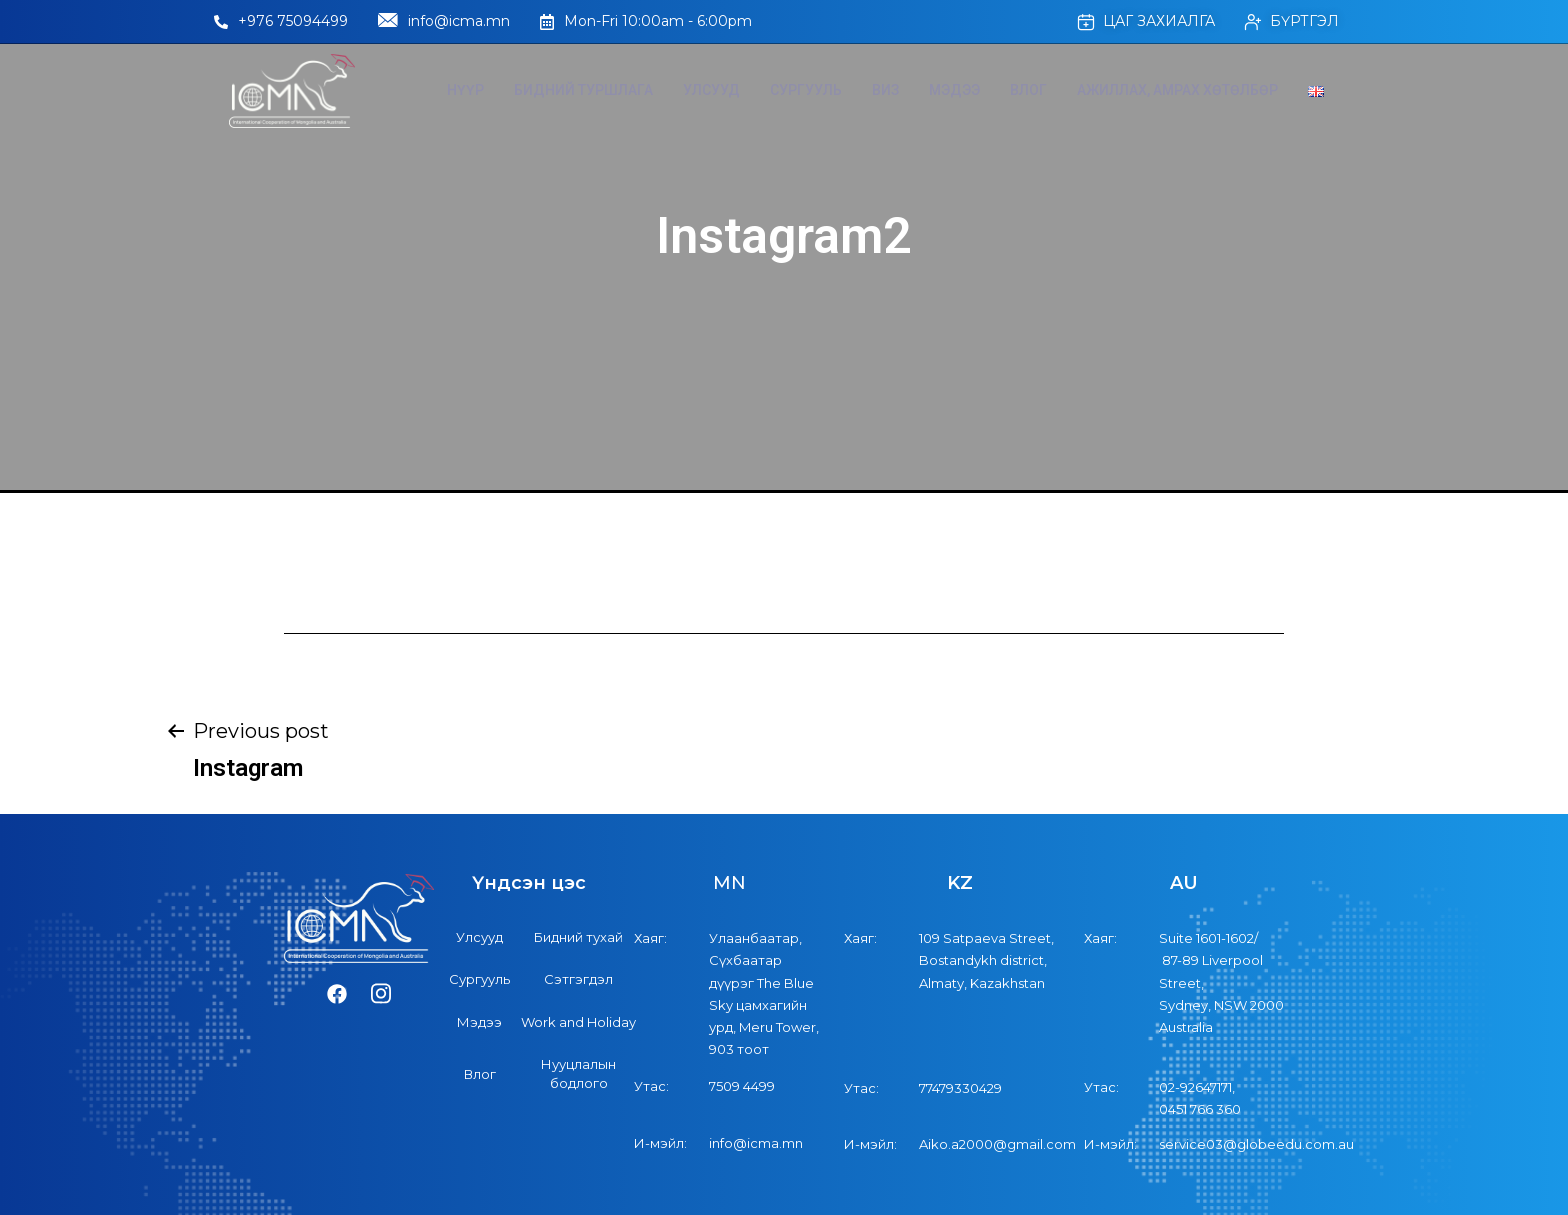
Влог (1028, 90)
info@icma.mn (444, 22)
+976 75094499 (281, 21)
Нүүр (465, 90)
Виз (885, 90)
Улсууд (711, 90)
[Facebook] (337, 995)
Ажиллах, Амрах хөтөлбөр (1177, 90)
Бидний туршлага (583, 90)
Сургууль (806, 90)
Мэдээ (954, 90)
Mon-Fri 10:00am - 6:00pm (646, 21)
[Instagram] (381, 995)
